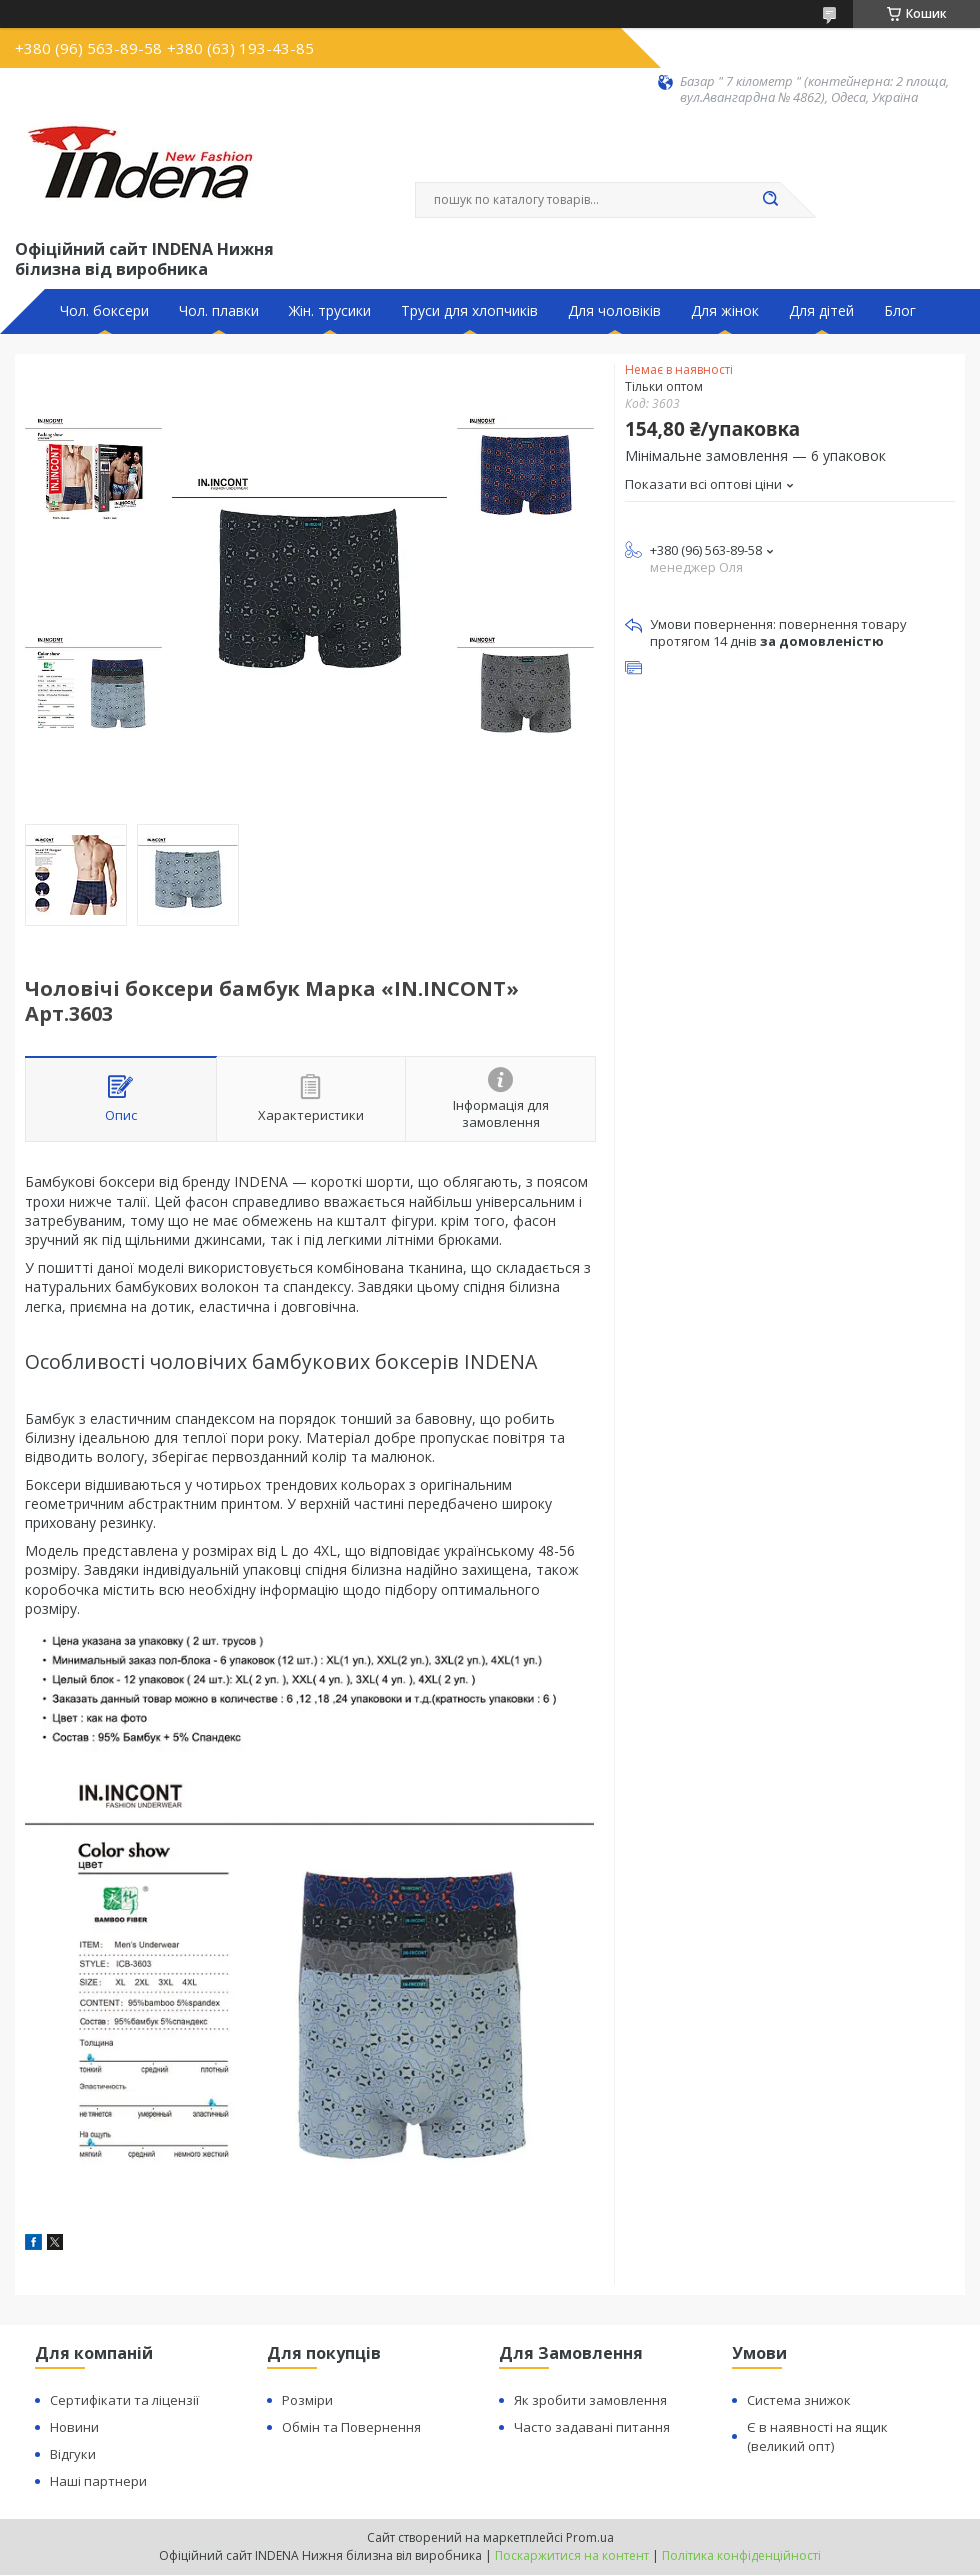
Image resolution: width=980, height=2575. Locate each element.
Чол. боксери (104, 311)
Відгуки (73, 2454)
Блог (900, 311)
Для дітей (821, 311)
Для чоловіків (614, 311)
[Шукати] (770, 200)
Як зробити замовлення (590, 2400)
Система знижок (799, 2400)
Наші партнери (98, 2481)
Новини (74, 2427)
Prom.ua (590, 2537)
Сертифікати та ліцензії (124, 2400)
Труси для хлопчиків (469, 311)
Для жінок (725, 311)
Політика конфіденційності (741, 2555)
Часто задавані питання (592, 2427)
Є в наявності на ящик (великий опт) (817, 2436)
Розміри (307, 2400)
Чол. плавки (219, 311)
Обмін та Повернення (351, 2427)
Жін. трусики (330, 311)
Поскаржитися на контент (572, 2555)
